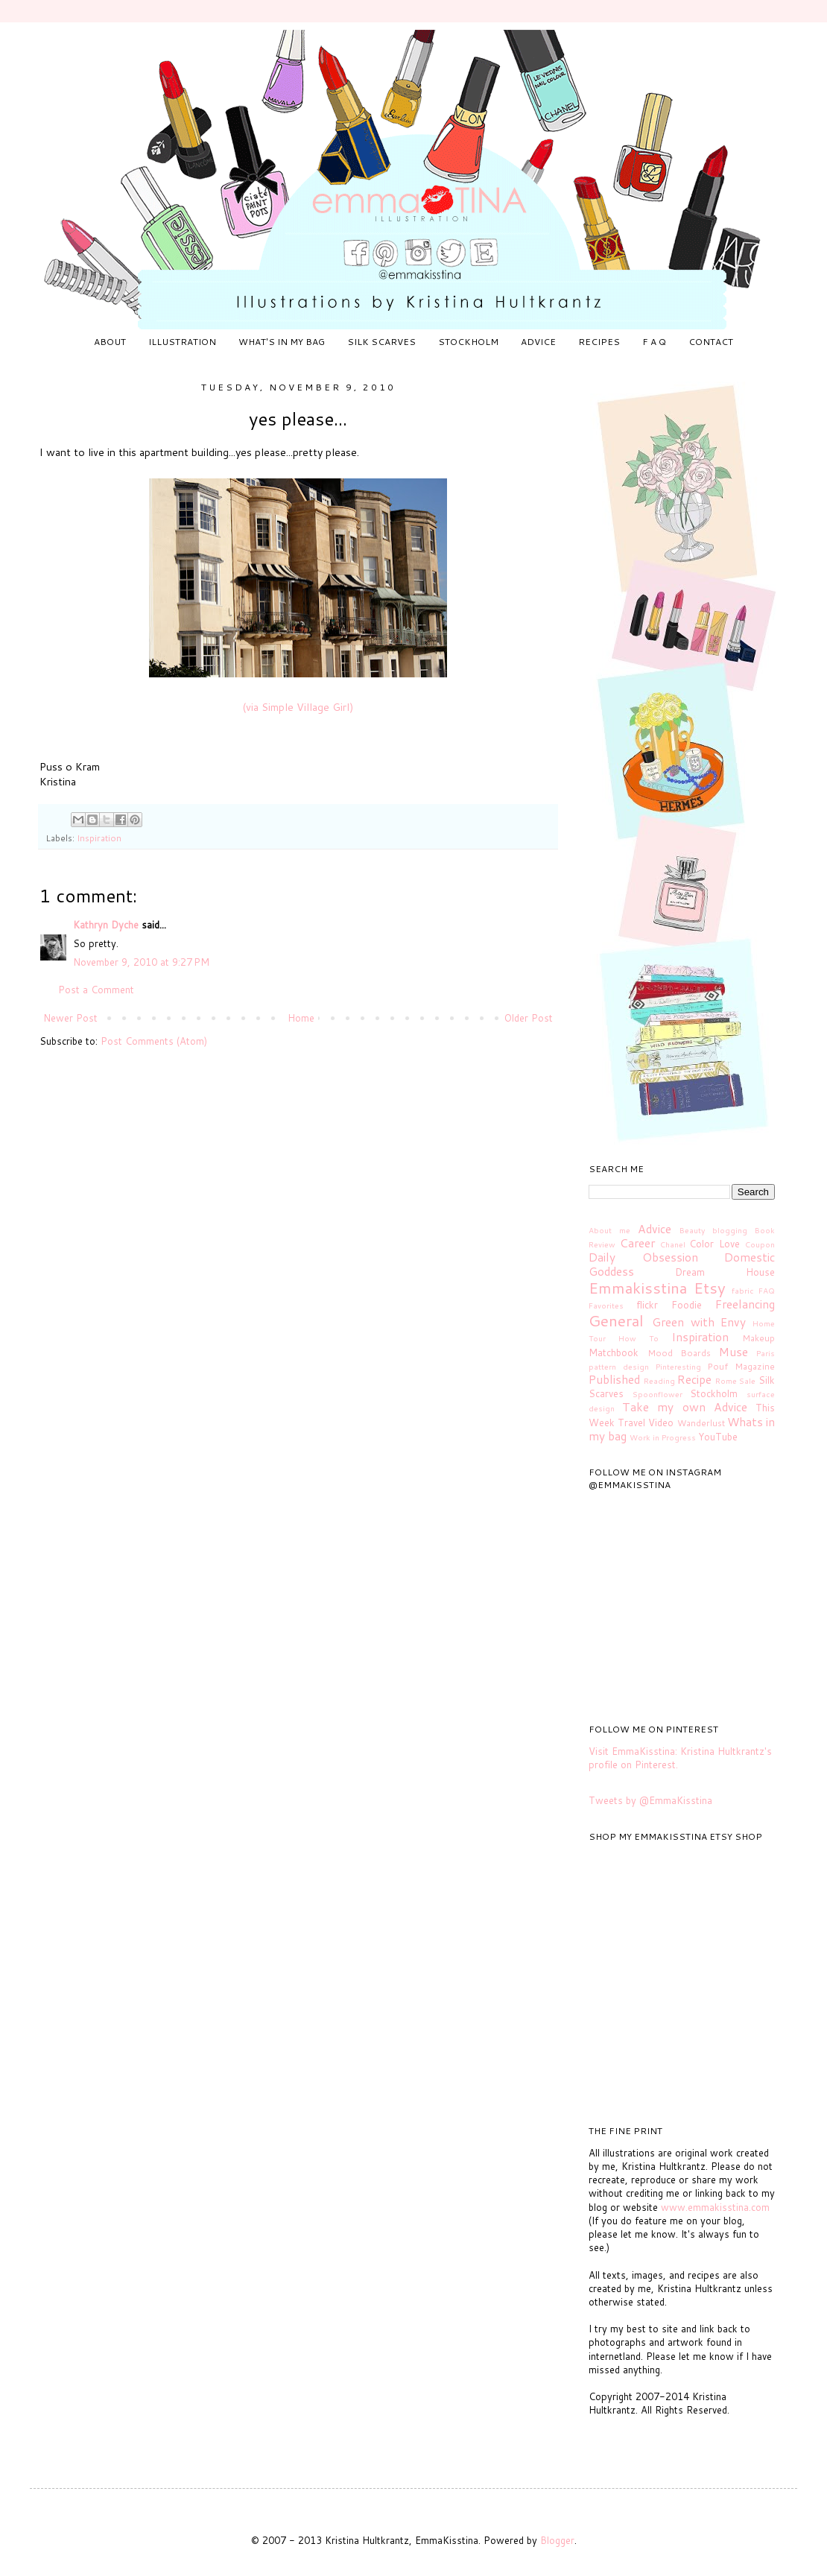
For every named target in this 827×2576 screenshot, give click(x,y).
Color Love (714, 1243)
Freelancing (745, 1304)
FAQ (766, 1290)
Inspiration (99, 838)
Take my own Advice (684, 1407)
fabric (743, 1290)
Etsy (710, 1287)
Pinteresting (678, 1366)
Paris (765, 1353)
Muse (733, 1352)
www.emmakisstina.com (715, 2207)
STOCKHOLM (468, 341)
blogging (729, 1230)
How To (638, 1338)
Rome (726, 1381)
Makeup (758, 1338)
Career (637, 1243)
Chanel (672, 1244)
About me (609, 1230)
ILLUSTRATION (182, 341)
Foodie (686, 1304)
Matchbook (614, 1352)
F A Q (654, 341)
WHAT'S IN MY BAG (281, 341)
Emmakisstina (638, 1287)
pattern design (619, 1366)
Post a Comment (96, 989)
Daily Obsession (643, 1257)
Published (614, 1379)
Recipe (694, 1379)
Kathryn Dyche (106, 924)
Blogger (557, 2540)
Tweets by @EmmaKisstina (650, 1800)
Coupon (760, 1244)
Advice (654, 1229)
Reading (659, 1381)
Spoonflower (657, 1394)
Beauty (692, 1230)
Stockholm (714, 1393)
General (616, 1320)
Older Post (528, 1018)
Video (661, 1422)
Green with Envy (699, 1322)
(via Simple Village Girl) (298, 707)
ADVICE (538, 341)
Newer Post (70, 1018)
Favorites (606, 1305)
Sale (747, 1381)
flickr (647, 1304)
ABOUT (110, 341)
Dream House (725, 1272)
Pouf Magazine (741, 1366)
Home (301, 1018)
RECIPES (599, 341)
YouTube (718, 1436)
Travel (631, 1422)
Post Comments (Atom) (154, 1041)
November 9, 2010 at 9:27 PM (141, 962)
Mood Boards (679, 1352)
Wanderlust (701, 1423)
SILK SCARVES (381, 341)
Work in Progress (663, 1437)
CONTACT (710, 341)
